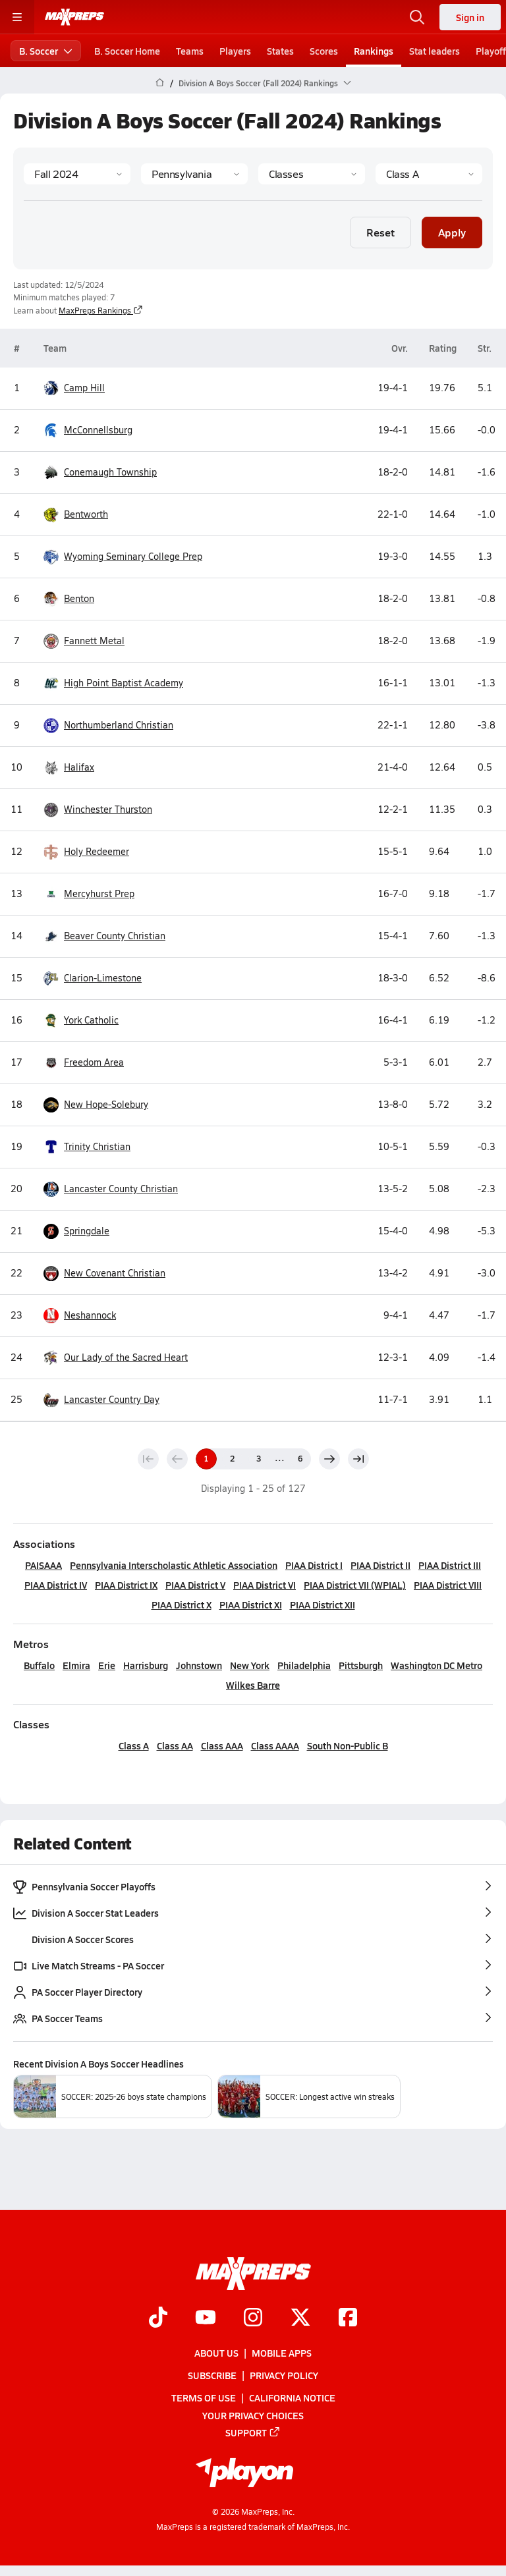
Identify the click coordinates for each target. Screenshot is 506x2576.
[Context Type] (311, 173)
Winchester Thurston (97, 809)
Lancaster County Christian (110, 1189)
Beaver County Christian (104, 936)
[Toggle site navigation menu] (17, 17)
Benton (68, 599)
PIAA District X (181, 1604)
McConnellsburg (87, 430)
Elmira (76, 1665)
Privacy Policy (284, 2375)
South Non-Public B (347, 1745)
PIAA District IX (126, 1585)
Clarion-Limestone (92, 978)
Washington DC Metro (436, 1665)
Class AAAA (275, 1745)
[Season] (77, 173)
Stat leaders (434, 50)
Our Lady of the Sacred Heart (115, 1357)
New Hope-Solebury (95, 1104)
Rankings (373, 50)
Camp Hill (74, 388)
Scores (324, 50)
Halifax (68, 767)
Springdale (76, 1231)
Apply (452, 231)
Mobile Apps (282, 2352)
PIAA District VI (264, 1585)
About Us (216, 2352)
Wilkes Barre (253, 1685)
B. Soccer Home (127, 50)
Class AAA (222, 1745)
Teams (190, 50)
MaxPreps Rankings (101, 310)
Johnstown (199, 1665)
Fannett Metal (84, 641)
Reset (380, 231)
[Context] (429, 173)
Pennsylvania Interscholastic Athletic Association (173, 1565)
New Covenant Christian (104, 1273)
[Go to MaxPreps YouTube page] (205, 2318)
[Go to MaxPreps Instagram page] (253, 2318)
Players (235, 50)
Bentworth (75, 514)
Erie (106, 1665)
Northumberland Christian (108, 725)
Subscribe (212, 2375)
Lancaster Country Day (101, 1400)
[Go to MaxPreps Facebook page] (347, 2318)
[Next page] (329, 1458)
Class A (134, 1745)
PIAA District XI (250, 1604)
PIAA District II (380, 1565)
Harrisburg (145, 1665)
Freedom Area (83, 1062)
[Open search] (417, 17)
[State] (194, 173)
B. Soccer (45, 50)
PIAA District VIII (448, 1585)
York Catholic (81, 1020)
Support (253, 2431)
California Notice (292, 2397)
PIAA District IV (55, 1585)
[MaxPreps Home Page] (160, 83)
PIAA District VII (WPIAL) (355, 1585)
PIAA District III (449, 1565)
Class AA (175, 1745)
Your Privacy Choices (253, 2415)
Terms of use (203, 2397)
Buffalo (39, 1665)
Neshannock (79, 1315)
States (280, 50)
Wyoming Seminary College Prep (122, 556)
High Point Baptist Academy (113, 683)
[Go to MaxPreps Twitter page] (300, 2318)
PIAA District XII (322, 1604)
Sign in (470, 17)
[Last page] (358, 1458)
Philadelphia (304, 1665)
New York (249, 1665)
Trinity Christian (86, 1147)
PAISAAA (43, 1565)
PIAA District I (314, 1565)
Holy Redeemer (86, 852)
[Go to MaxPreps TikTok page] (158, 2318)
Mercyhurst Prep (88, 894)
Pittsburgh (361, 1665)
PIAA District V (195, 1585)
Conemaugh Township (100, 472)
